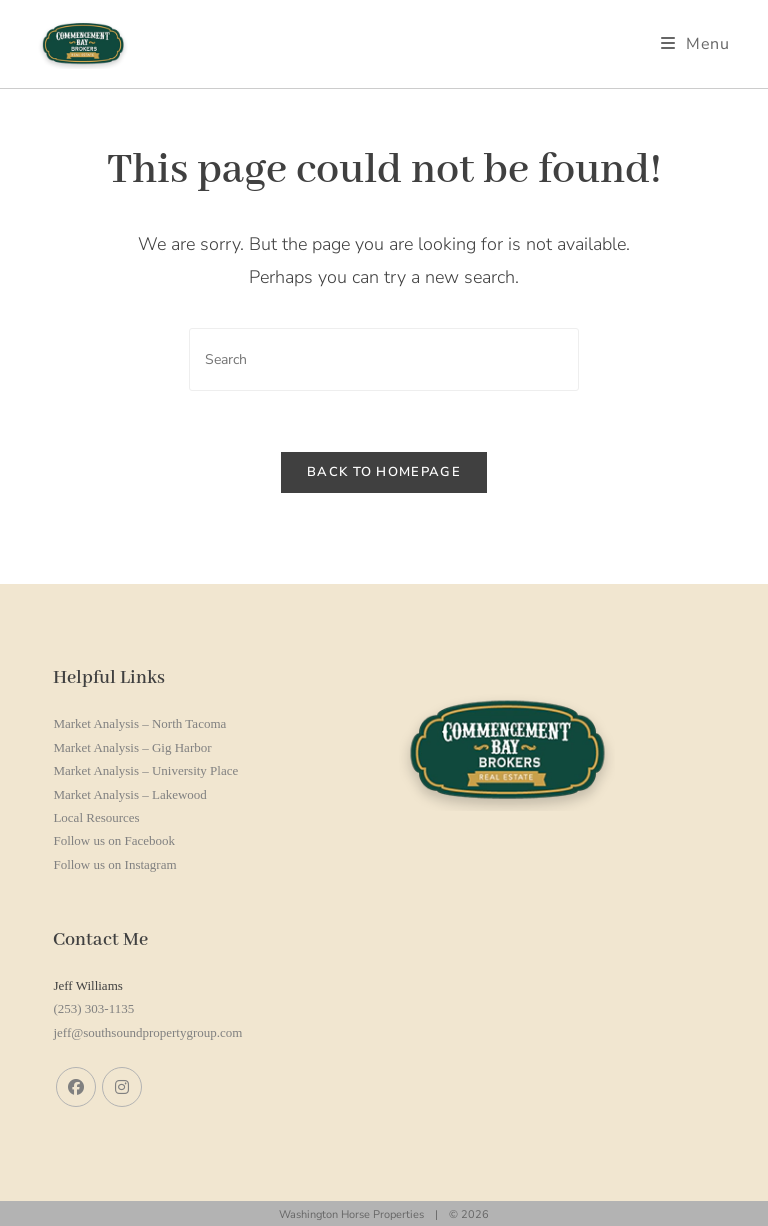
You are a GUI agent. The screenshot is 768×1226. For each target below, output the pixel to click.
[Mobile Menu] (695, 44)
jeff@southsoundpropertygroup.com (147, 1032)
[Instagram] (122, 1087)
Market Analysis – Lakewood (129, 794)
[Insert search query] (384, 359)
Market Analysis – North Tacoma (139, 723)
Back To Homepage (384, 472)
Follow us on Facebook (114, 840)
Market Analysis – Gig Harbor (132, 747)
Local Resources (96, 817)
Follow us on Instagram (114, 864)
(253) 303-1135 (93, 1008)
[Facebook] (76, 1087)
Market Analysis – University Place (145, 770)
